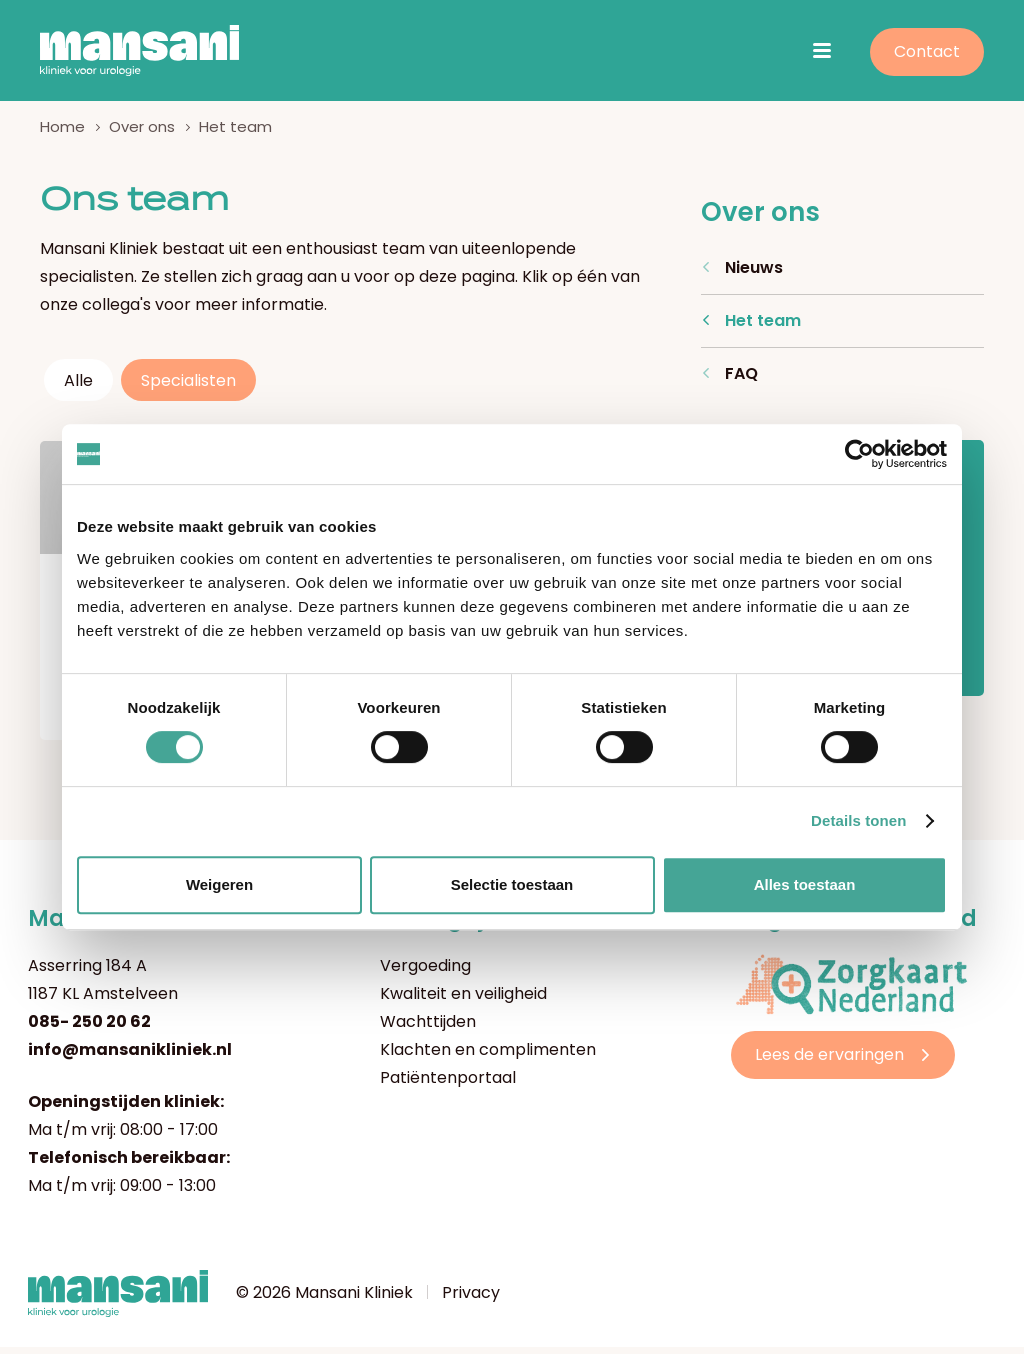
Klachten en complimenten (488, 1056)
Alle (78, 387)
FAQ (741, 380)
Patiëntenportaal (448, 1084)
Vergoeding (425, 972)
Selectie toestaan (512, 884)
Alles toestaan (805, 884)
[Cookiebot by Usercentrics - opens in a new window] (859, 454)
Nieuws (754, 274)
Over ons (142, 133)
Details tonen (858, 820)
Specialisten (188, 387)
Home (62, 133)
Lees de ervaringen (829, 1061)
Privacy (471, 1299)
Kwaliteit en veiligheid (463, 1000)
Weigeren (219, 884)
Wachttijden (428, 1028)
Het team (763, 327)
